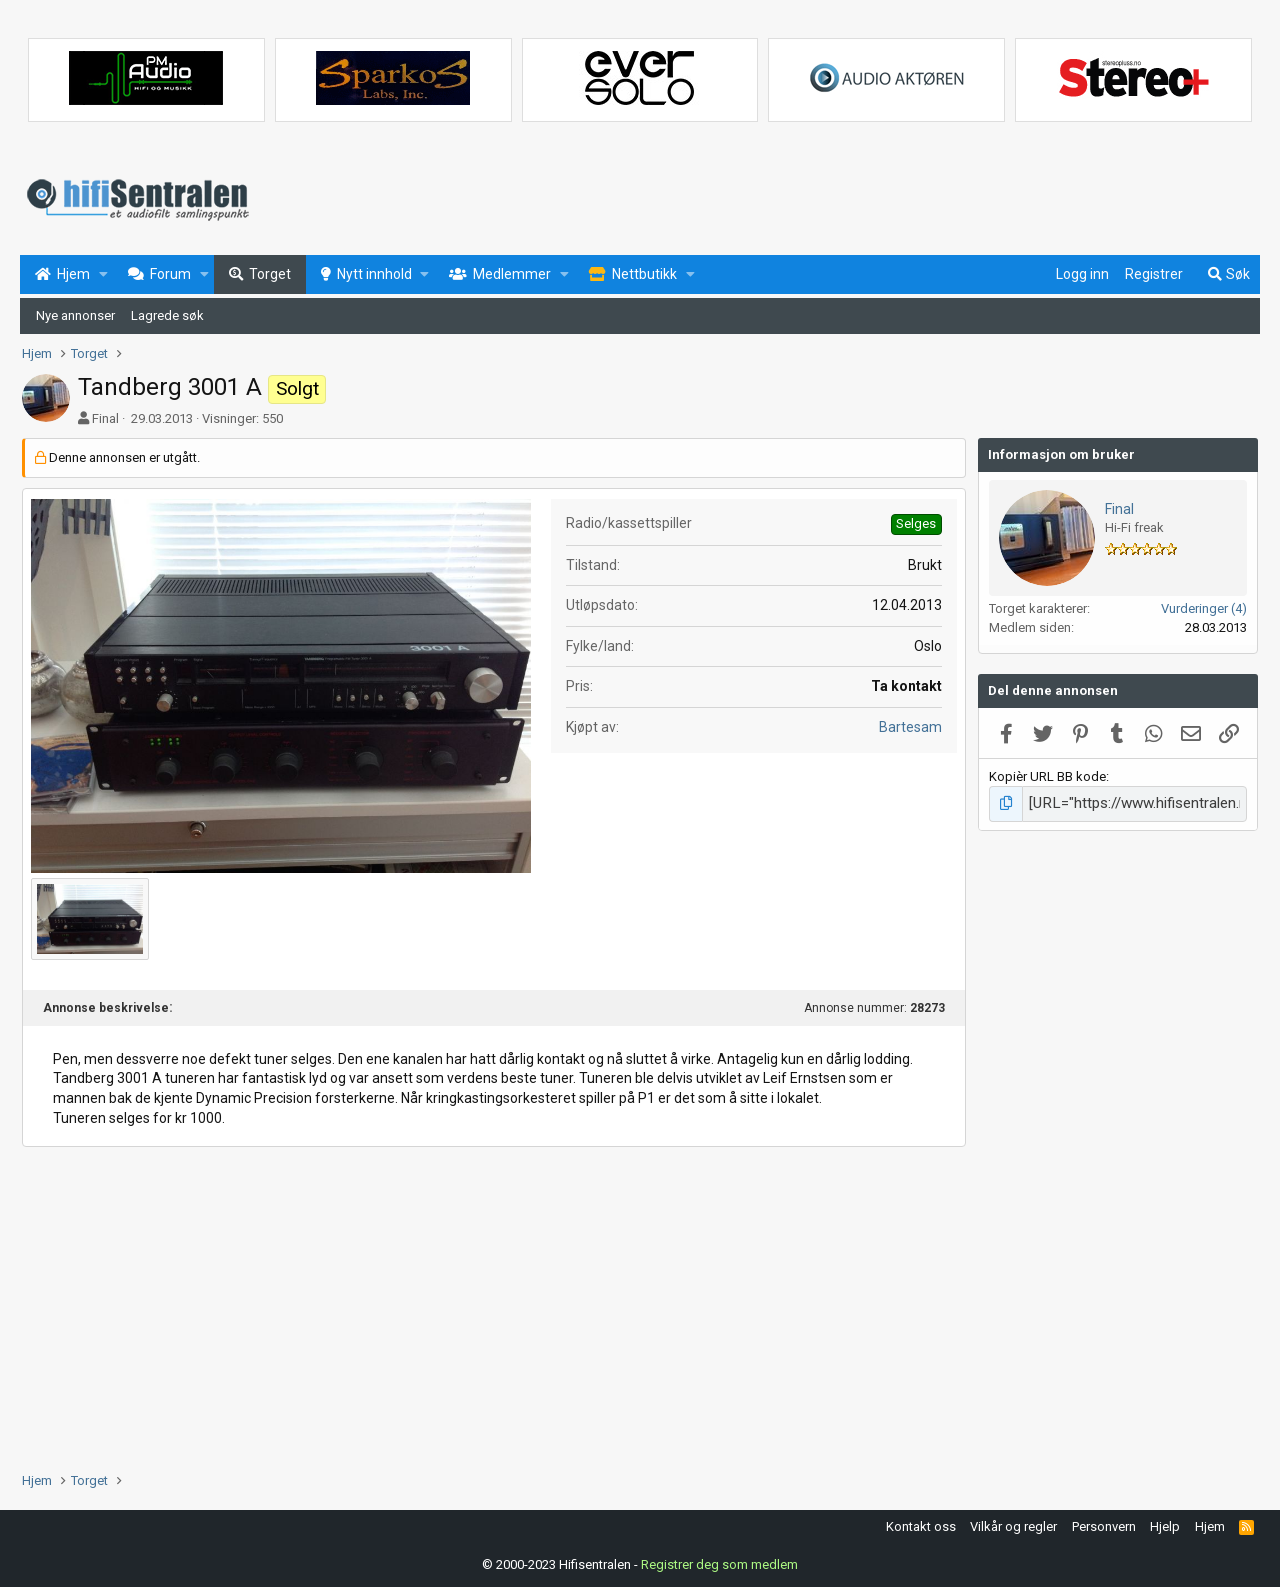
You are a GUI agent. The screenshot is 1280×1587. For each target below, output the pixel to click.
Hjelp (1165, 1523)
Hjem (1210, 1523)
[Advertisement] (494, 1307)
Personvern (1104, 1523)
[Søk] (1228, 275)
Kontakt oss (921, 1523)
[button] (103, 275)
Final (105, 418)
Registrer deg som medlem (719, 1561)
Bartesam (910, 727)
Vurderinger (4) (1204, 608)
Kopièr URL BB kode (1047, 776)
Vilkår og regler (1013, 1523)
